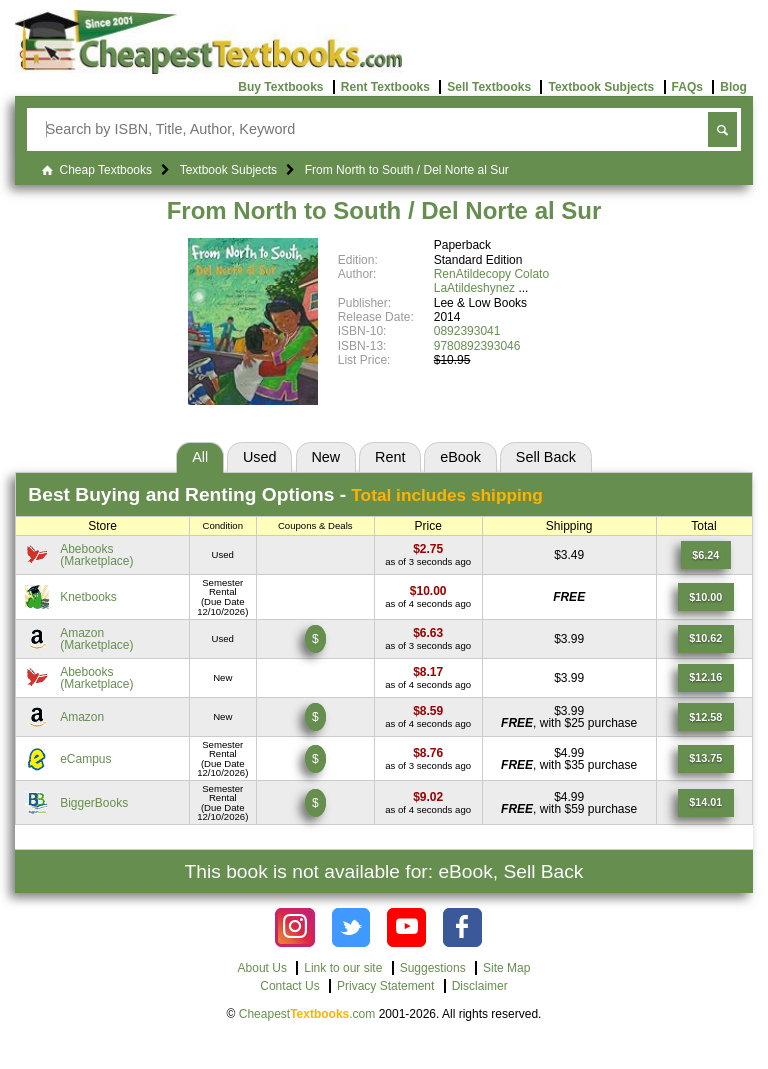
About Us (262, 968)
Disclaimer (480, 986)
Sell (546, 457)
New (325, 457)
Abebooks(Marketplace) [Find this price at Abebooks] (96, 555)
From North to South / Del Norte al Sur (384, 210)
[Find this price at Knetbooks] (428, 591)
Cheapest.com (307, 1014)
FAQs (687, 87)
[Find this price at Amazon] (428, 633)
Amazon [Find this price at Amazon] (82, 717)
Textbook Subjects (601, 87)
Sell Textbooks (489, 87)
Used (260, 457)
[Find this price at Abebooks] (428, 549)
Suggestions (433, 968)
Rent (390, 457)
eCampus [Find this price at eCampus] (85, 759)
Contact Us (289, 986)
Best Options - (285, 494)
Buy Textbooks (280, 87)
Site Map (506, 968)
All (200, 457)
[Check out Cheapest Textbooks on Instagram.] (294, 927)
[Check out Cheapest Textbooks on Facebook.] (462, 927)
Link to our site (343, 968)
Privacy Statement (385, 986)
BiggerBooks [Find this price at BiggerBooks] (94, 803)
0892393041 (467, 331)
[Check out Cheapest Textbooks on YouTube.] (406, 927)
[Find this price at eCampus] (428, 753)
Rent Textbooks (385, 87)
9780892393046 (477, 346)
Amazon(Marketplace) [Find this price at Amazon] (96, 639)
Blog (733, 87)
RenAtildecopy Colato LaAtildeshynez (491, 281)
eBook (460, 457)
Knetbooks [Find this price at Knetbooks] (88, 597)
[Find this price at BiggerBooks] (428, 797)
